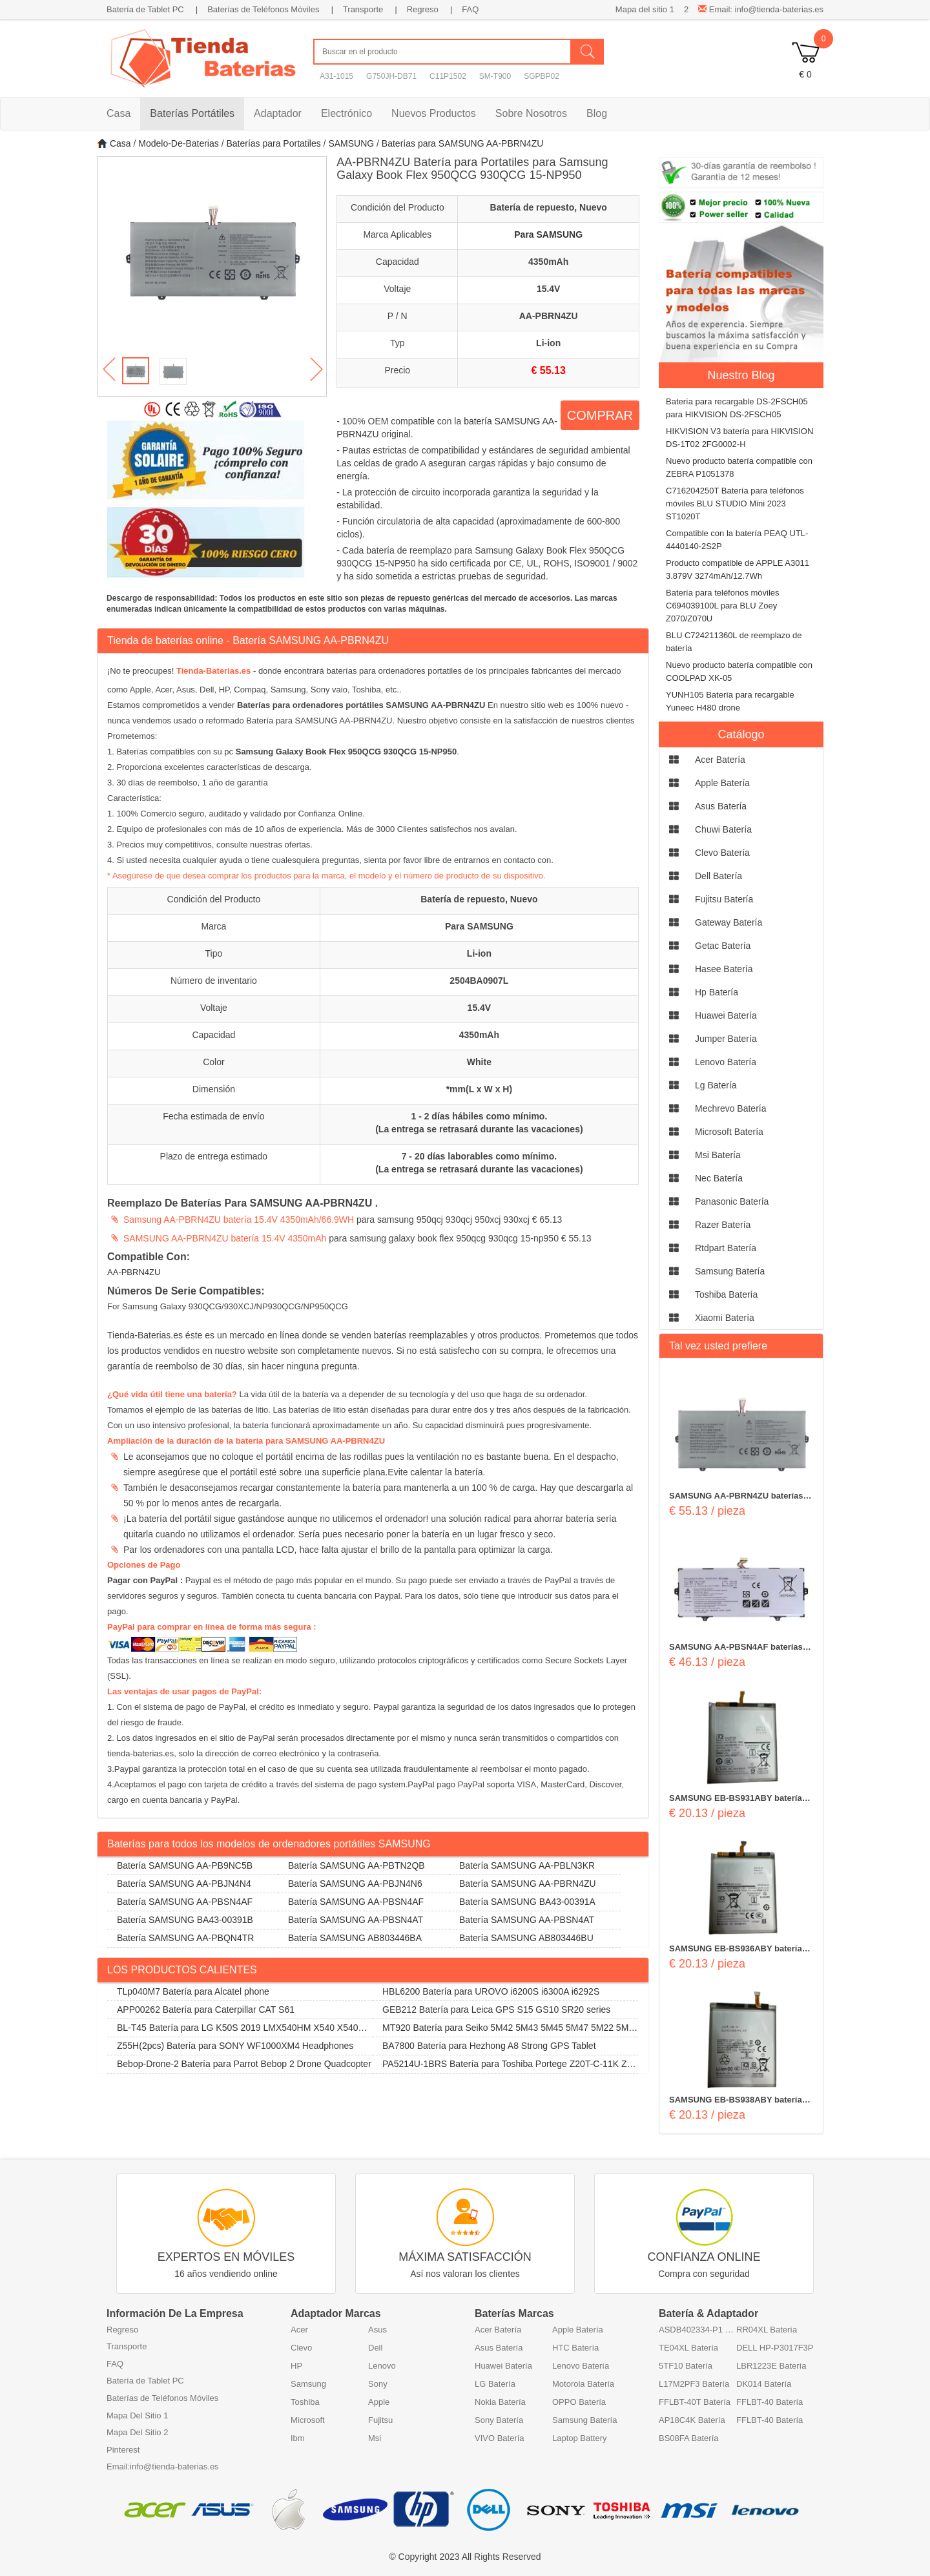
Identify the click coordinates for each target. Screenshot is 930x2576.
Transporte (363, 9)
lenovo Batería (725, 1062)
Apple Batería (577, 2329)
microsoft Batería (729, 1132)
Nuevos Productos (433, 113)
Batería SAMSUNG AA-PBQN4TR (185, 1938)
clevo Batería (722, 852)
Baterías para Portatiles (273, 143)
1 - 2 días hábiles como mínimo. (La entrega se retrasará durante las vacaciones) (479, 1122)
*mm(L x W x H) (479, 1089)
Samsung (308, 2384)
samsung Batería (730, 1271)
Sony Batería (499, 2420)
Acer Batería (498, 2329)
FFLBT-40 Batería (769, 2402)
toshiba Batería (726, 1294)
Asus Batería (498, 2348)
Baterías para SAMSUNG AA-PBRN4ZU (463, 143)
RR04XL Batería (766, 2329)
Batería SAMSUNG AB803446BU (526, 1938)
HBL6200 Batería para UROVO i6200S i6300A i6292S (490, 1991)
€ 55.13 (548, 370)
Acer (299, 2329)
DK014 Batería (763, 2384)
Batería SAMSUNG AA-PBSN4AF (185, 1901)
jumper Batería (726, 1039)
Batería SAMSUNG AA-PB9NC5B (185, 1865)
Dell (375, 2348)
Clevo (301, 2348)
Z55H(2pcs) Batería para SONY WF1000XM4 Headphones (235, 2046)
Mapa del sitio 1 (644, 9)
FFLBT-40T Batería (694, 2402)
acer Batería (720, 759)
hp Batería (716, 992)
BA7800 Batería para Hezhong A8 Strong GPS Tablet (489, 2046)
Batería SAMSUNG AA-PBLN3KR (527, 1865)
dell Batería (718, 876)
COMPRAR (600, 415)
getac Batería (722, 945)
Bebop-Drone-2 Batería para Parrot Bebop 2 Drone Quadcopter (244, 2064)
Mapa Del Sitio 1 (137, 2415)
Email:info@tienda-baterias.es (163, 2466)
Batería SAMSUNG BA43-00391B (185, 1920)
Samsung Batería (584, 2420)
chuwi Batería (723, 829)
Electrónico (346, 113)
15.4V (549, 289)
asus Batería (721, 806)
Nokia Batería (500, 2402)
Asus (377, 2329)
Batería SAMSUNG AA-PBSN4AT (355, 1920)
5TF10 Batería (685, 2366)
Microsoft (308, 2420)
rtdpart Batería (725, 1248)
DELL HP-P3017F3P (774, 2348)
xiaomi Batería (724, 1318)
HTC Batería (575, 2348)
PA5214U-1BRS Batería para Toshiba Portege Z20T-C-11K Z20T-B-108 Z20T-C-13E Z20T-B (505, 2066)
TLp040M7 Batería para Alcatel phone (193, 1991)
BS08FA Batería (689, 2438)
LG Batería (495, 2384)
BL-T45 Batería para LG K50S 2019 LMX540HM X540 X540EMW (239, 2029)
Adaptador (278, 113)
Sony (378, 2384)
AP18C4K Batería (692, 2420)
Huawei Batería (503, 2366)
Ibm (298, 2438)
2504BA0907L (479, 980)
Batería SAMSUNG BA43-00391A (527, 1901)
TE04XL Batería (688, 2348)
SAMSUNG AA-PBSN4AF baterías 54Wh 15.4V (736, 1648)
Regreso (423, 9)
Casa (118, 113)
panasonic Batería (732, 1201)
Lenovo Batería (580, 2366)
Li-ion (548, 343)
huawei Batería (726, 1015)
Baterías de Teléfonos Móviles (263, 9)
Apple (378, 2402)
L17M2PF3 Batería (694, 2384)
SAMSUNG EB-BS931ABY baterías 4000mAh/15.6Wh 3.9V (738, 1799)
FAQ (470, 9)
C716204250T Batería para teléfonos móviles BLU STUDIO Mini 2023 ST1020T (735, 503)
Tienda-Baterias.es (213, 671)
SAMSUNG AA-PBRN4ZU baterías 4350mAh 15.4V (736, 1496)
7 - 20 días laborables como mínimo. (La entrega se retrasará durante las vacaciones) (479, 1162)
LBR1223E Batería (771, 2366)
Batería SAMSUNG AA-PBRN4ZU (527, 1883)
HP (296, 2366)
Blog (596, 113)
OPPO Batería (579, 2402)
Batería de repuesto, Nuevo (548, 207)
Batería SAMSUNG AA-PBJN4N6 (355, 1883)
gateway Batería (728, 922)
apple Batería (722, 783)
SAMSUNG (351, 143)
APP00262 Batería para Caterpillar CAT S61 (205, 2009)
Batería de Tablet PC (145, 9)
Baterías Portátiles (192, 113)
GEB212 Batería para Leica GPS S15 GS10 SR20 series (496, 2009)
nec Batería (719, 1178)
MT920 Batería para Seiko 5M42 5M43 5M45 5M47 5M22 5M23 (503, 2029)
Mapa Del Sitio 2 (137, 2432)
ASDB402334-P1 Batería (697, 2329)
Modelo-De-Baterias (178, 143)
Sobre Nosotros (531, 113)
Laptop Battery (579, 2438)
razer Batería (722, 1225)
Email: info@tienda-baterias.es (760, 9)
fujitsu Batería (724, 899)
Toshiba (305, 2402)
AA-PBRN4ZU (548, 316)
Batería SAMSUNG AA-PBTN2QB (356, 1865)
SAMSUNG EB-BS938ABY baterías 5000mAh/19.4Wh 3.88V (738, 2100)
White (479, 1062)
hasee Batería (724, 969)
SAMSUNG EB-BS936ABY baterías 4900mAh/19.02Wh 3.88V (738, 1949)
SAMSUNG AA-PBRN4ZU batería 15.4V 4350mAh (224, 1238)
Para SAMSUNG (548, 234)
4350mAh (548, 261)
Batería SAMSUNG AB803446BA (355, 1938)
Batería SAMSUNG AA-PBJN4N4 (184, 1883)
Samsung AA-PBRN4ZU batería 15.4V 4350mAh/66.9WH (238, 1219)
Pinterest (123, 2450)
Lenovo (382, 2366)
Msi (374, 2438)
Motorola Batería (583, 2384)
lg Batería (716, 1085)
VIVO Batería (499, 2438)
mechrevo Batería (731, 1108)
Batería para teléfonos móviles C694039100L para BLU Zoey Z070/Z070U (723, 605)
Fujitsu (380, 2420)
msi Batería (718, 1155)
